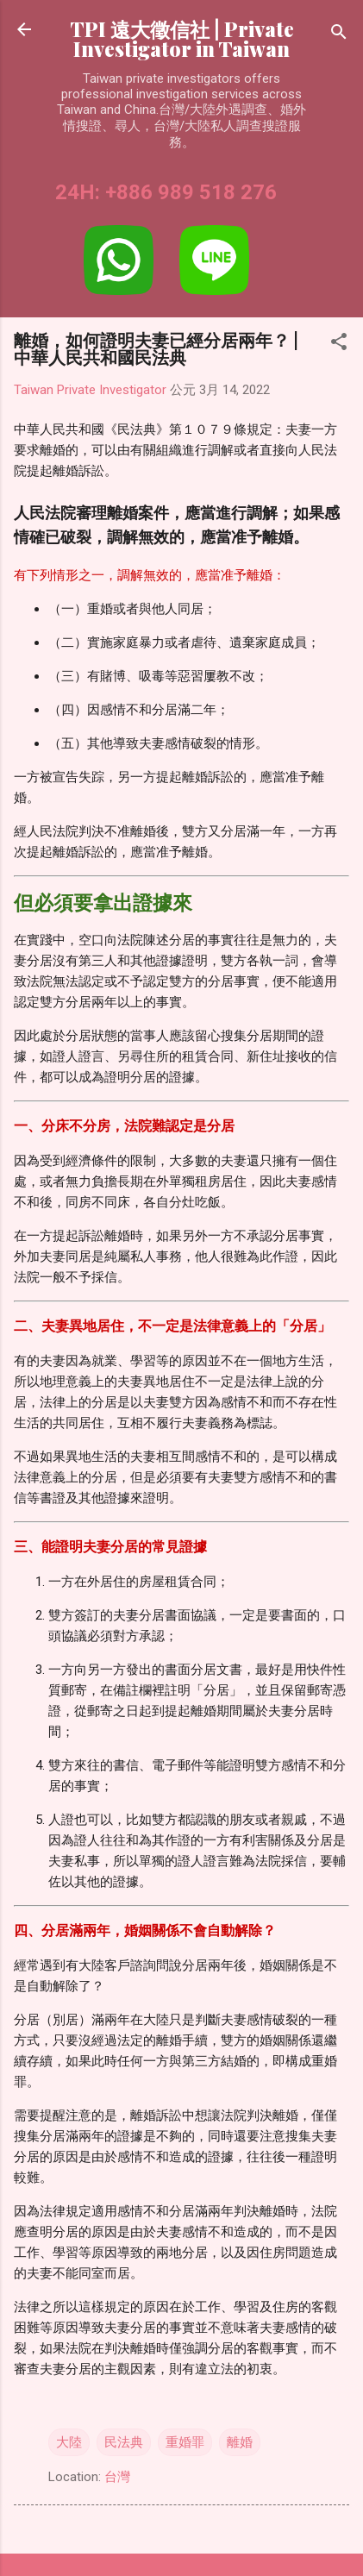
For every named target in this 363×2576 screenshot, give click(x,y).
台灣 (117, 2477)
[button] (339, 344)
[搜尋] (339, 35)
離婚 (240, 2442)
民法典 (123, 2442)
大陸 (69, 2442)
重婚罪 (185, 2442)
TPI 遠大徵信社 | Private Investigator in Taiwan (182, 39)
